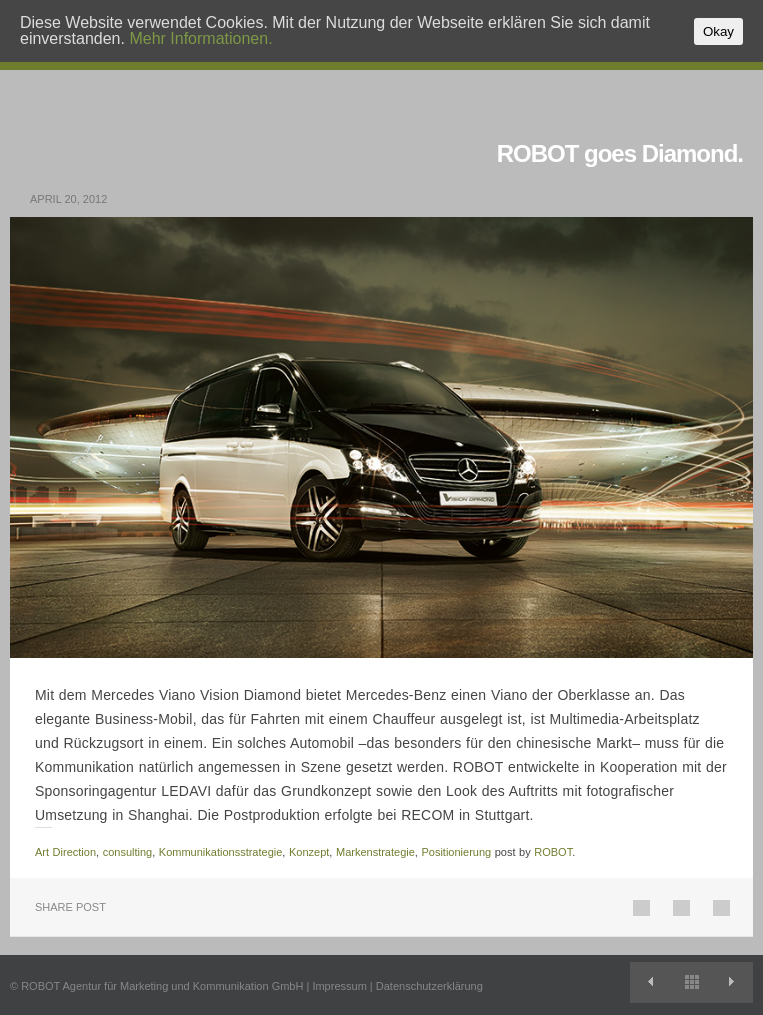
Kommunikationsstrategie (221, 852)
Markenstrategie (375, 852)
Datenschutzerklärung (429, 986)
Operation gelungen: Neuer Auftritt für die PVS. (650, 982)
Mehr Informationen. (200, 38)
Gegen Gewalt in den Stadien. (732, 982)
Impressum (339, 986)
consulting (128, 852)
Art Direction (65, 852)
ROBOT (553, 852)
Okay (718, 31)
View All (691, 982)
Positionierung (456, 852)
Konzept (309, 852)
